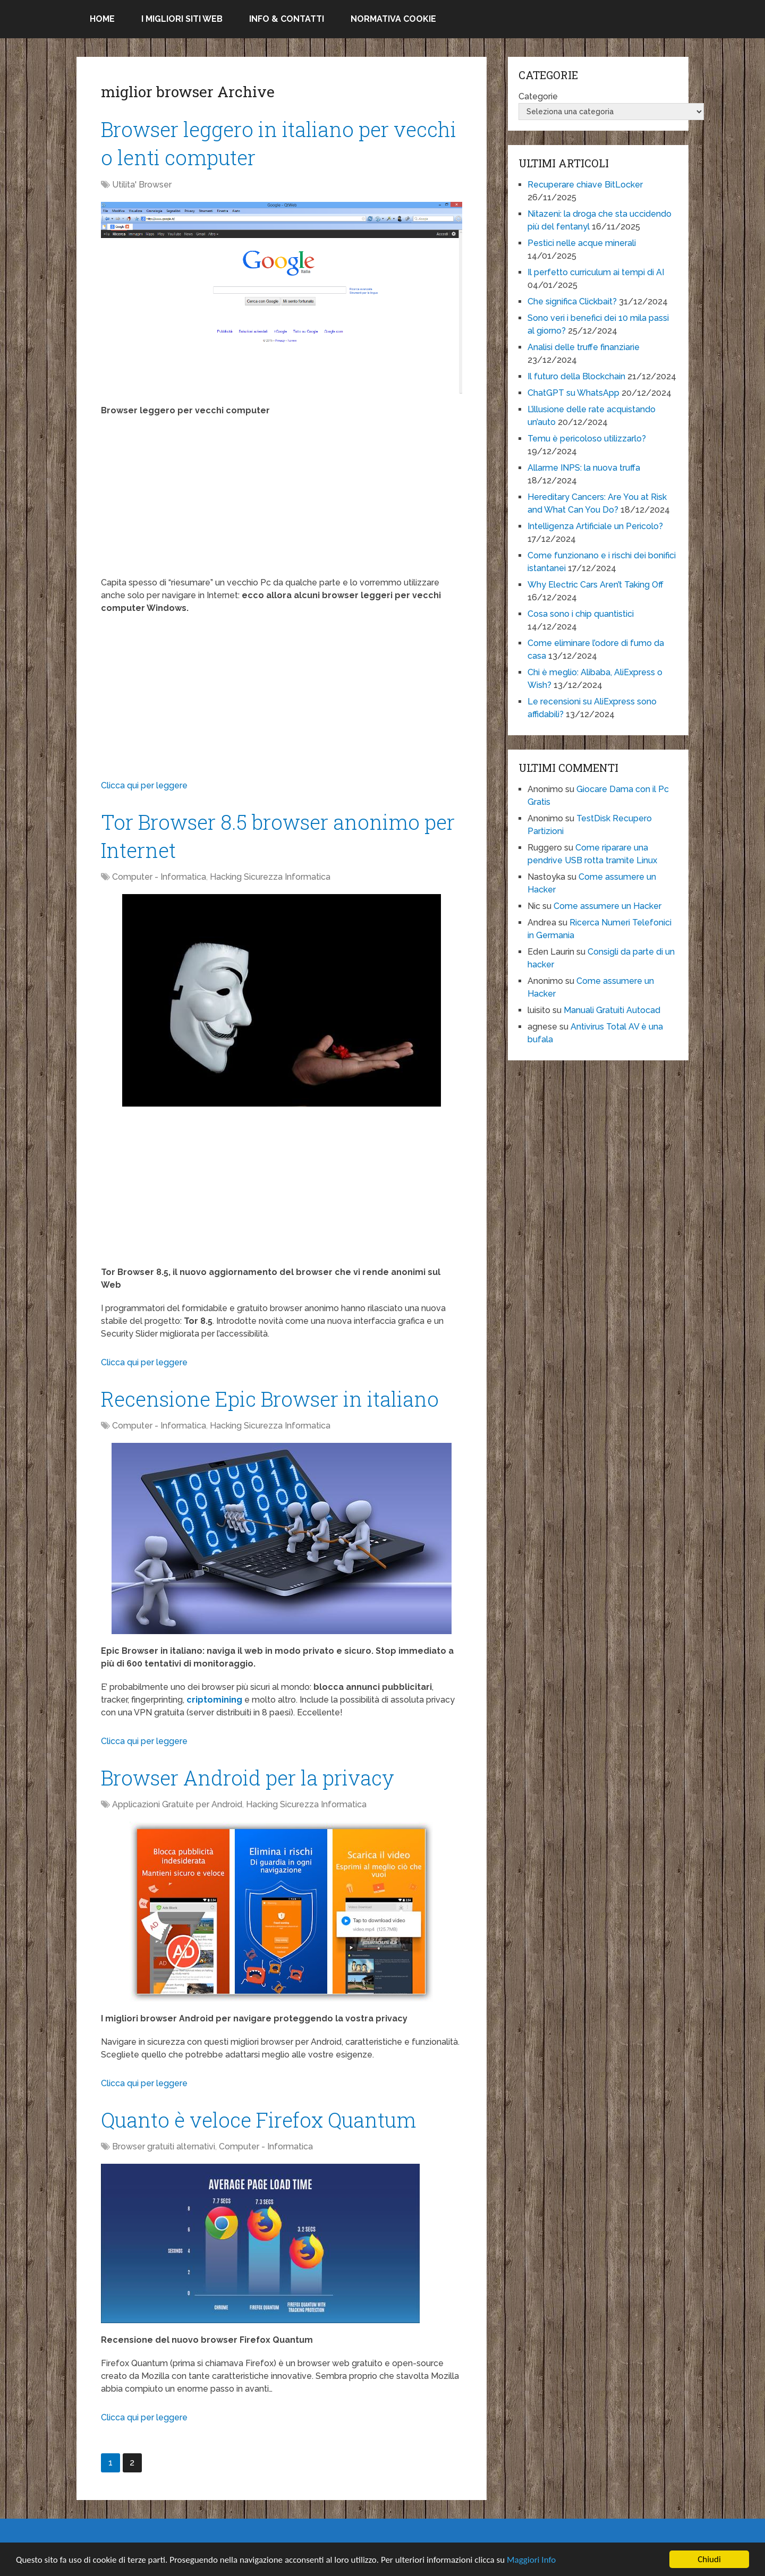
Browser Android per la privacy (247, 1777)
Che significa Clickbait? (572, 301)
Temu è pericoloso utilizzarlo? (587, 438)
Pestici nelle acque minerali (582, 243)
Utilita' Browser (142, 185)
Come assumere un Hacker (607, 906)
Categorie (538, 96)
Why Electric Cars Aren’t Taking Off (596, 585)
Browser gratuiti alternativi (163, 2146)
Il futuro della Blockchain (576, 376)
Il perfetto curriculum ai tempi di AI (596, 272)
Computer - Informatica (159, 877)
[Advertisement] (281, 502)
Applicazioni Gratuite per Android (177, 1804)
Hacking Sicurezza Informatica (270, 877)
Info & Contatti (286, 19)
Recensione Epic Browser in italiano (270, 1398)
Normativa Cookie (393, 19)
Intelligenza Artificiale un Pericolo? (595, 526)
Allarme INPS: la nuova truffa (584, 468)
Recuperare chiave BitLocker (585, 185)
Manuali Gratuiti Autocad (612, 1010)
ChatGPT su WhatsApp (573, 393)
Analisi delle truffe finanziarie (584, 347)
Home (102, 19)
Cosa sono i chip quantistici (581, 614)
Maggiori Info (531, 2560)
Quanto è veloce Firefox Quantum (258, 2119)
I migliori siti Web (182, 19)
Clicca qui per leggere (144, 785)
